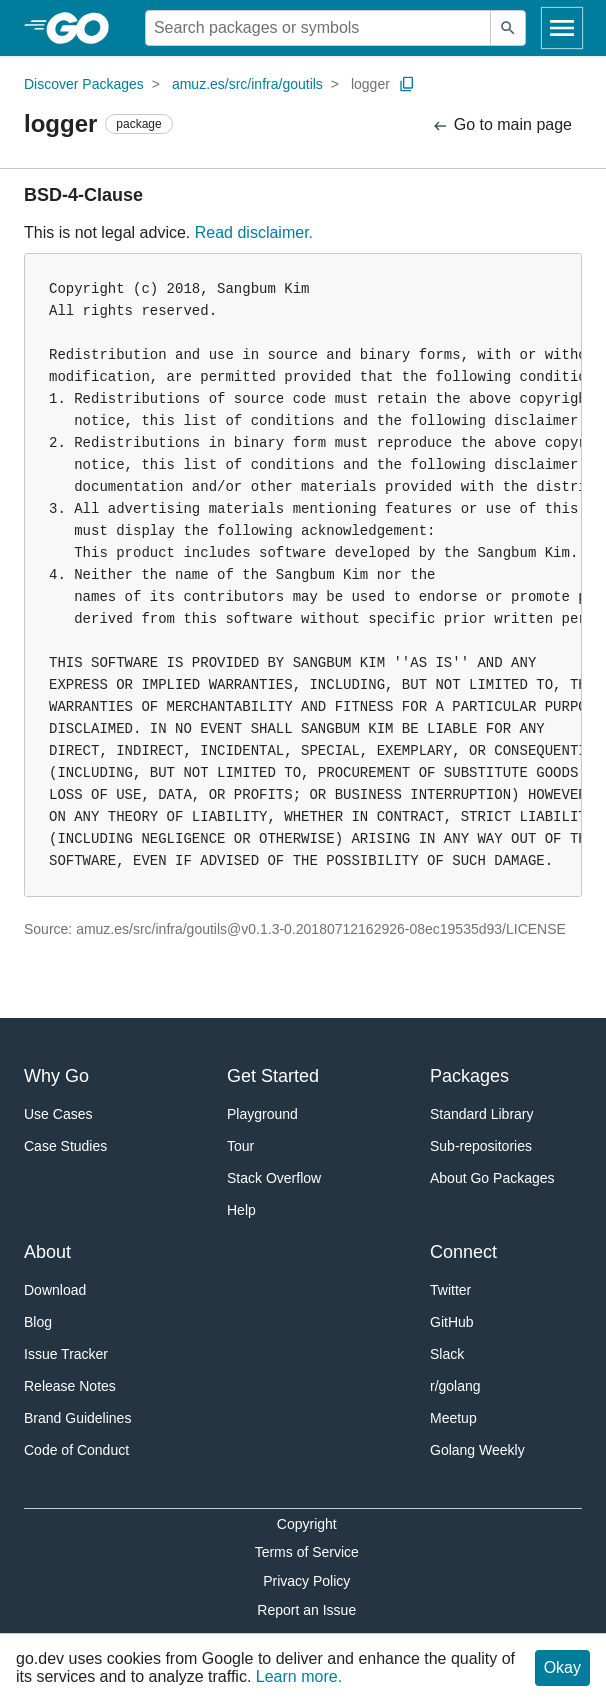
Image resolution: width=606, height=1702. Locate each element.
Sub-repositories (481, 1146)
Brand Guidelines (77, 1418)
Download (55, 1290)
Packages (469, 1076)
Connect (463, 1252)
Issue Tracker (66, 1354)
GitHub (452, 1322)
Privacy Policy (306, 1581)
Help (241, 1210)
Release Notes (70, 1386)
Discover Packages (84, 84)
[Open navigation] (562, 28)
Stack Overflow (274, 1178)
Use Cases (58, 1114)
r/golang (455, 1386)
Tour (240, 1146)
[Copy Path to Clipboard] (407, 84)
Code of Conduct (76, 1450)
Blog (38, 1322)
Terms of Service (307, 1552)
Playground (262, 1114)
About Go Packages (492, 1178)
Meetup (453, 1418)
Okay (562, 1667)
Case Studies (65, 1146)
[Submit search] (508, 28)
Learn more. (299, 1676)
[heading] (84, 28)
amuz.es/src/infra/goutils (247, 84)
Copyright (307, 1524)
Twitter (450, 1290)
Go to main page (501, 125)
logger (370, 84)
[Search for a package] (318, 28)
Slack (447, 1354)
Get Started (273, 1076)
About (47, 1252)
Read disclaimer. (254, 232)
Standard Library (482, 1114)
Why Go (56, 1076)
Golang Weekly (477, 1450)
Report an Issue (306, 1610)
